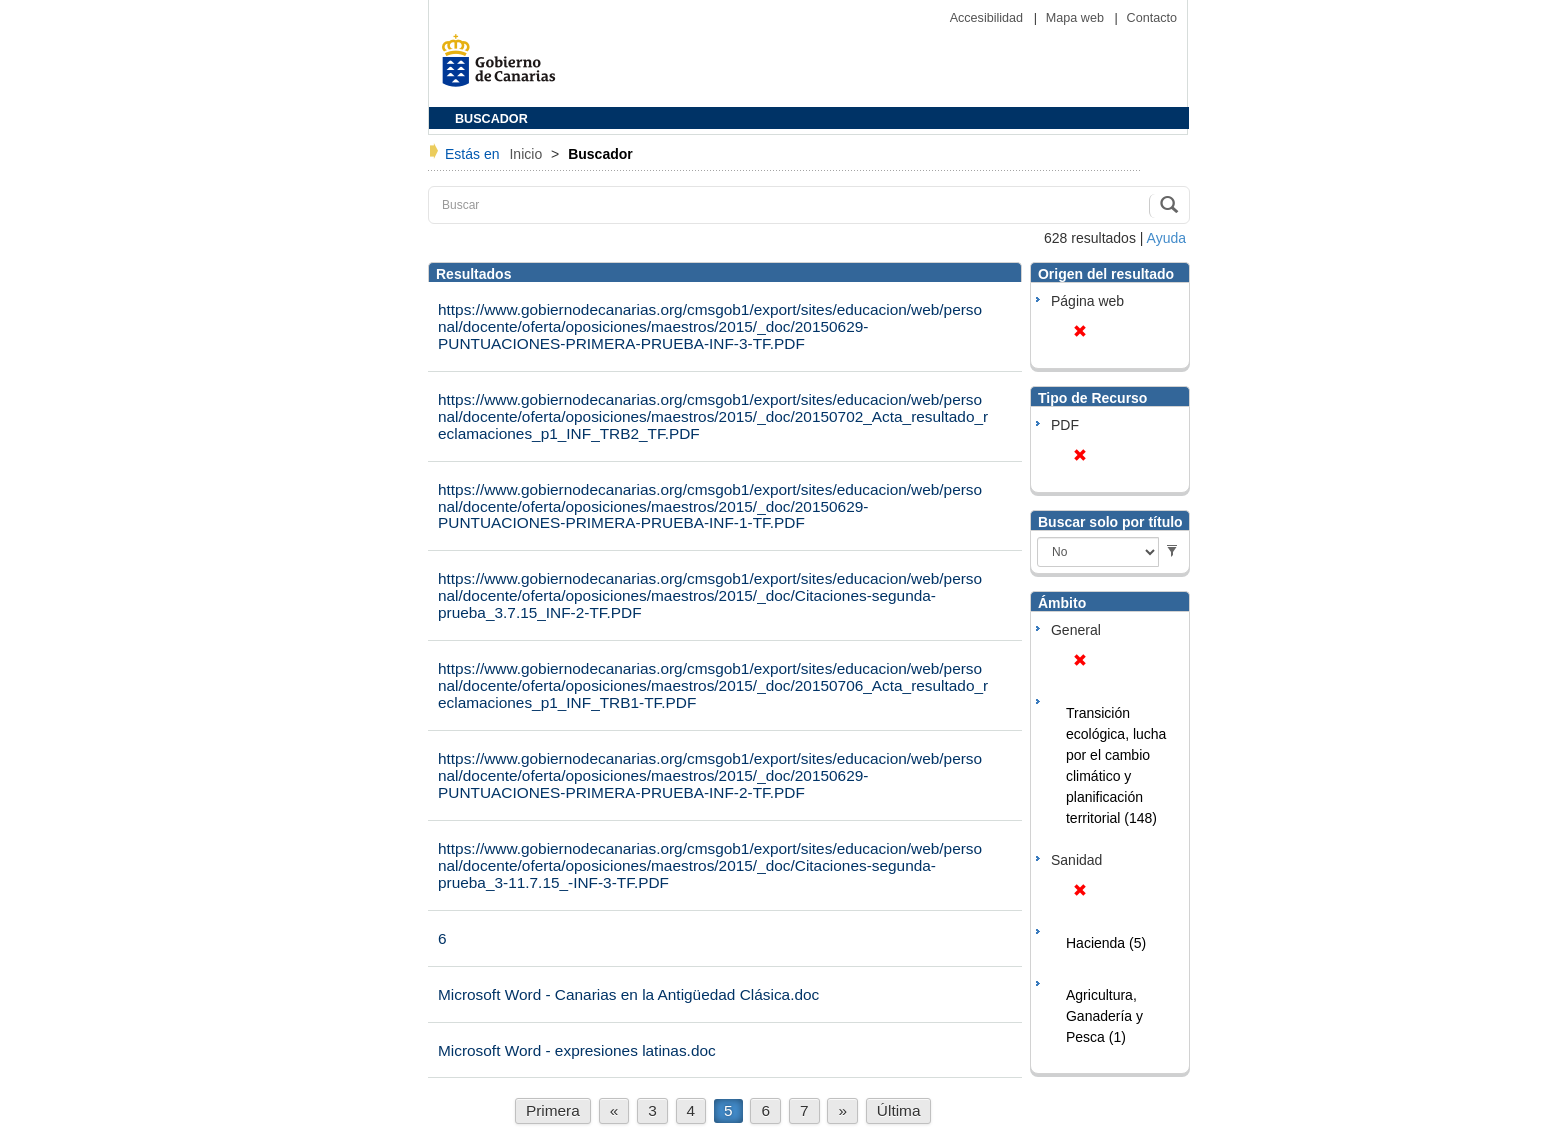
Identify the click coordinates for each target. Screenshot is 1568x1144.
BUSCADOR (491, 119)
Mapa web (1077, 18)
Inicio (527, 154)
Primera (553, 1110)
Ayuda (1166, 238)
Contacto (1152, 18)
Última (899, 1110)
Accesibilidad (988, 18)
